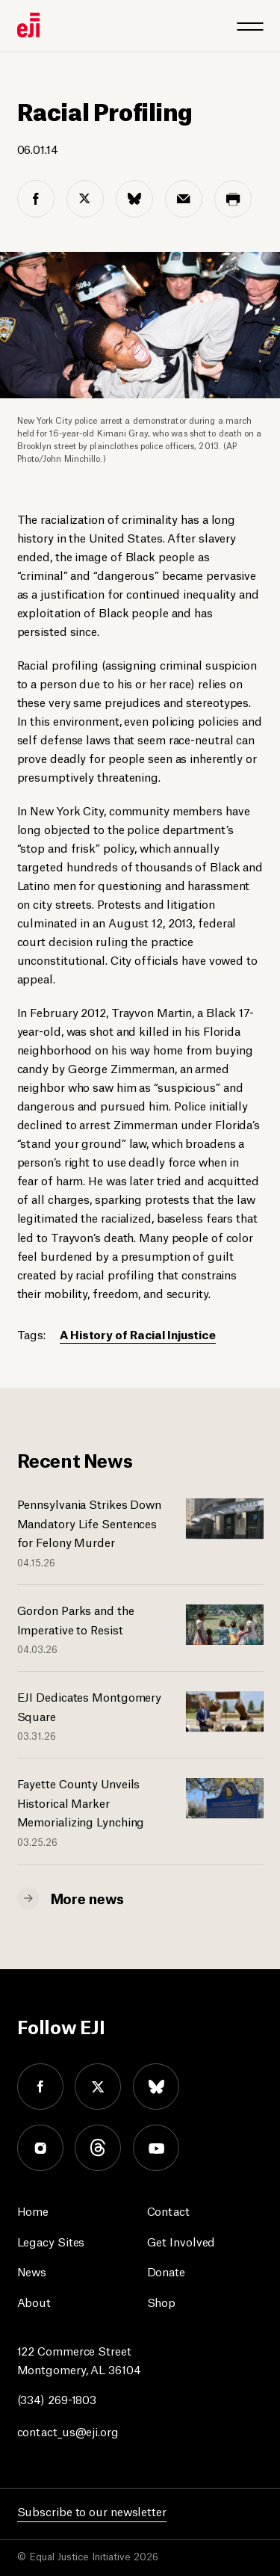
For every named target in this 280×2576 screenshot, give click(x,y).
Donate (166, 2271)
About (34, 2301)
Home (33, 2210)
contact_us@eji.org (68, 2430)
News (32, 2271)
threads (98, 2148)
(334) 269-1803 (57, 2398)
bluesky (156, 2086)
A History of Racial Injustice (138, 1333)
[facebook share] (36, 198)
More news (87, 1897)
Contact (168, 2210)
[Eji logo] (28, 25)
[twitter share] (85, 198)
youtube (156, 2148)
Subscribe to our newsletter (92, 2510)
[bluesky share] (134, 198)
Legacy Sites (51, 2241)
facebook (40, 2086)
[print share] (233, 198)
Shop (161, 2301)
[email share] (183, 198)
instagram (40, 2148)
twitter (98, 2086)
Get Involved (181, 2241)
